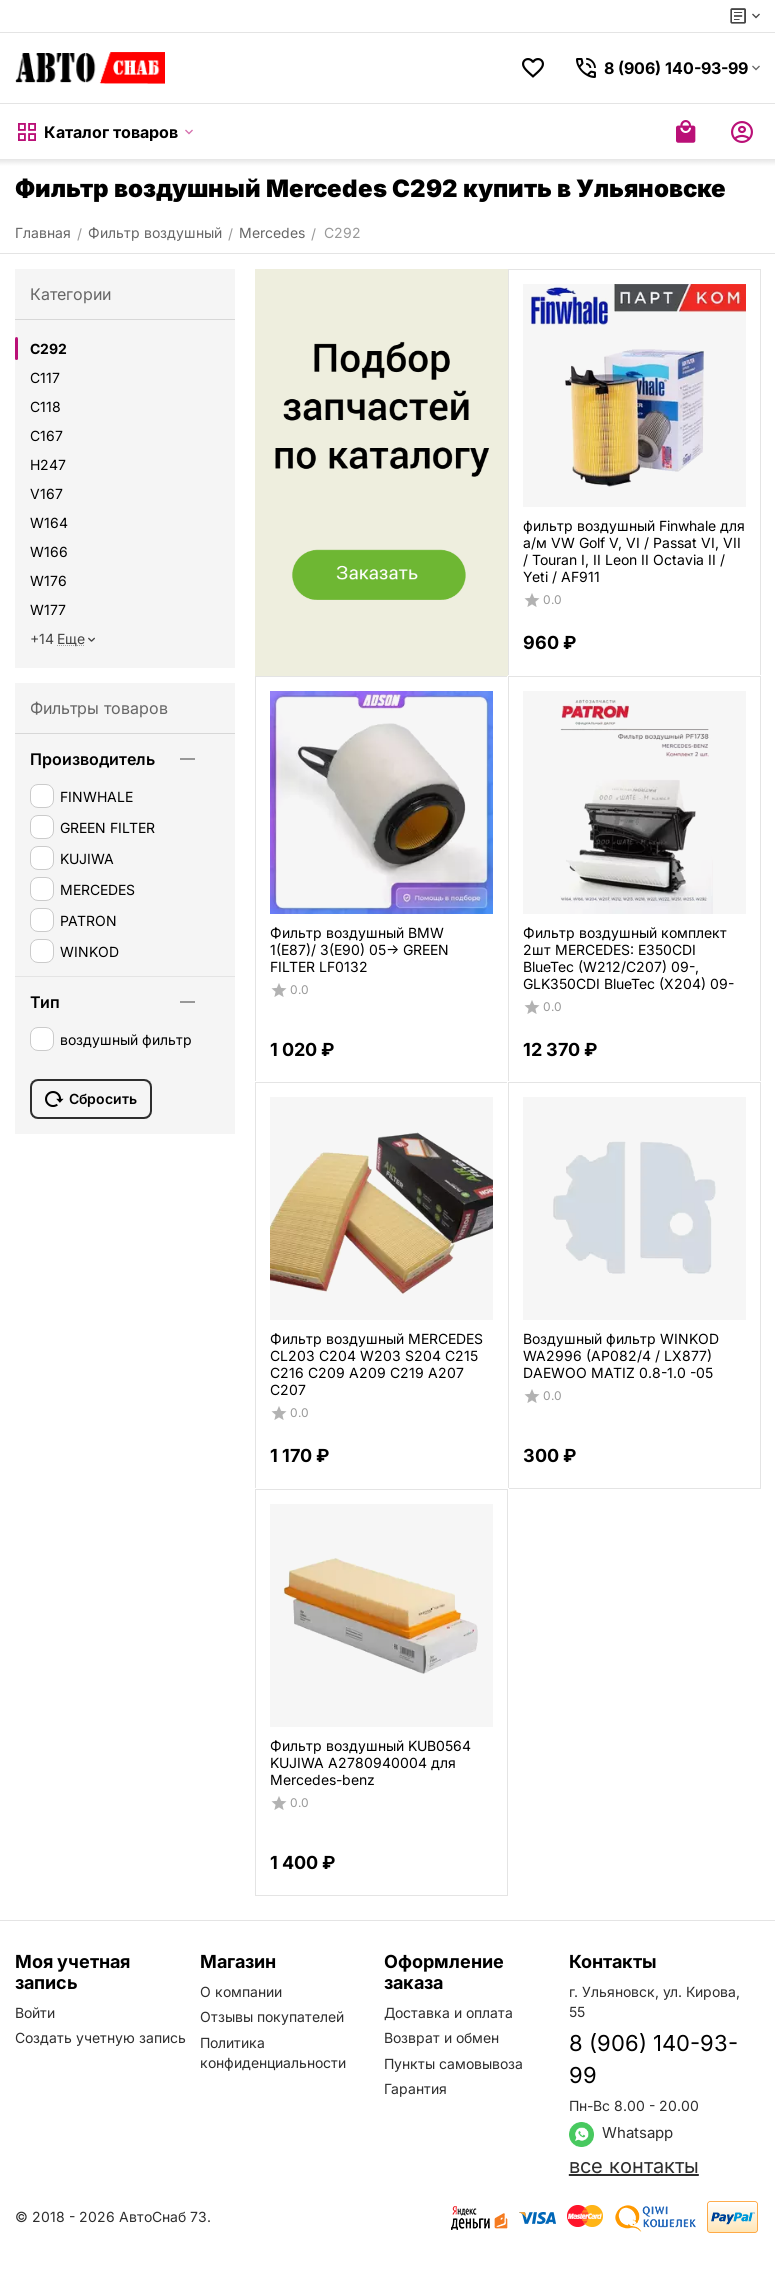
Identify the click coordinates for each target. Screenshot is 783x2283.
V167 (46, 493)
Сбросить (91, 1099)
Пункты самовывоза (453, 2063)
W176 (48, 580)
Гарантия (415, 2088)
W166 (49, 551)
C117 (45, 377)
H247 (48, 464)
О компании (241, 1991)
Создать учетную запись (100, 2037)
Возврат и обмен (441, 2037)
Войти (35, 2012)
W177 (48, 609)
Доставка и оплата (448, 2012)
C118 (45, 406)
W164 (49, 522)
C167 (46, 435)
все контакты (634, 2166)
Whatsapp (621, 2132)
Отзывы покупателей (272, 2016)
